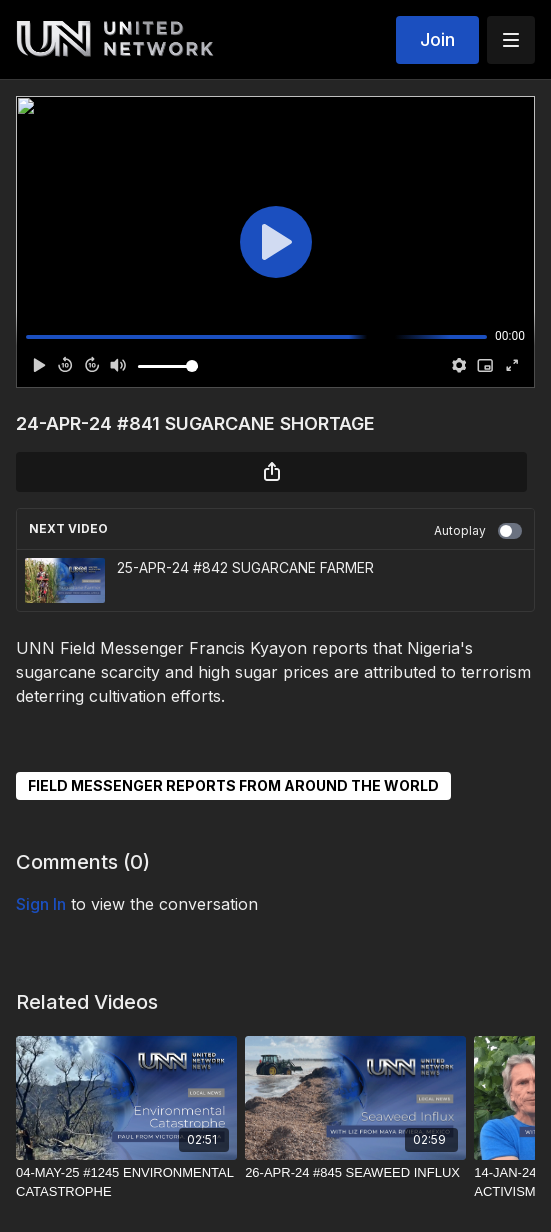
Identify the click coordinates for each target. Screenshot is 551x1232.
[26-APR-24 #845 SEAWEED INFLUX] (355, 1173)
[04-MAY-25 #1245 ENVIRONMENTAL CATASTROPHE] (126, 1182)
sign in (41, 904)
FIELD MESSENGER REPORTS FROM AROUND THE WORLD (233, 785)
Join (437, 39)
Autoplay (478, 531)
